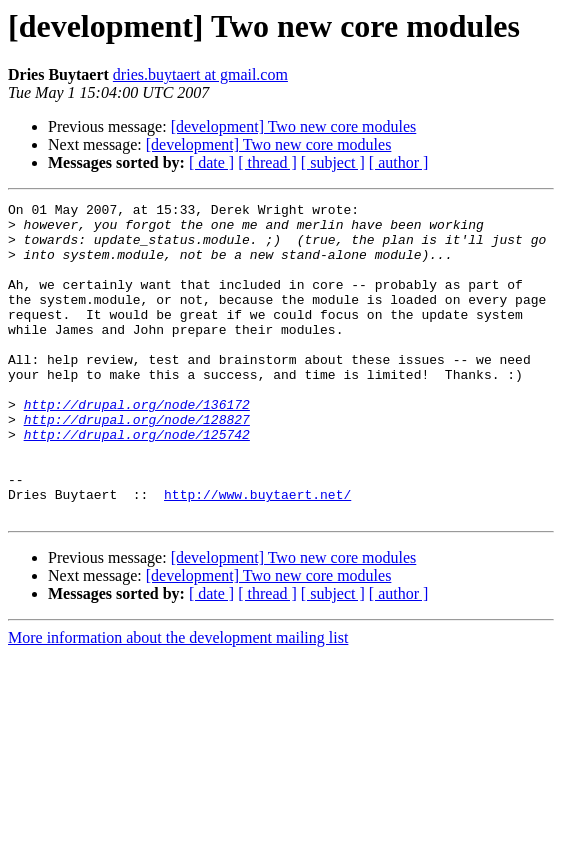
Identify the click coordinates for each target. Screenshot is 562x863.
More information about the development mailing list (178, 700)
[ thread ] (267, 162)
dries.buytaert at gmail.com (200, 74)
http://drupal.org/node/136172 (137, 446)
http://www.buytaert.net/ (257, 554)
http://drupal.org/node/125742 (137, 482)
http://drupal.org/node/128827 (137, 464)
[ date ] (211, 162)
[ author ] (399, 162)
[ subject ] (333, 162)
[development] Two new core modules (294, 126)
